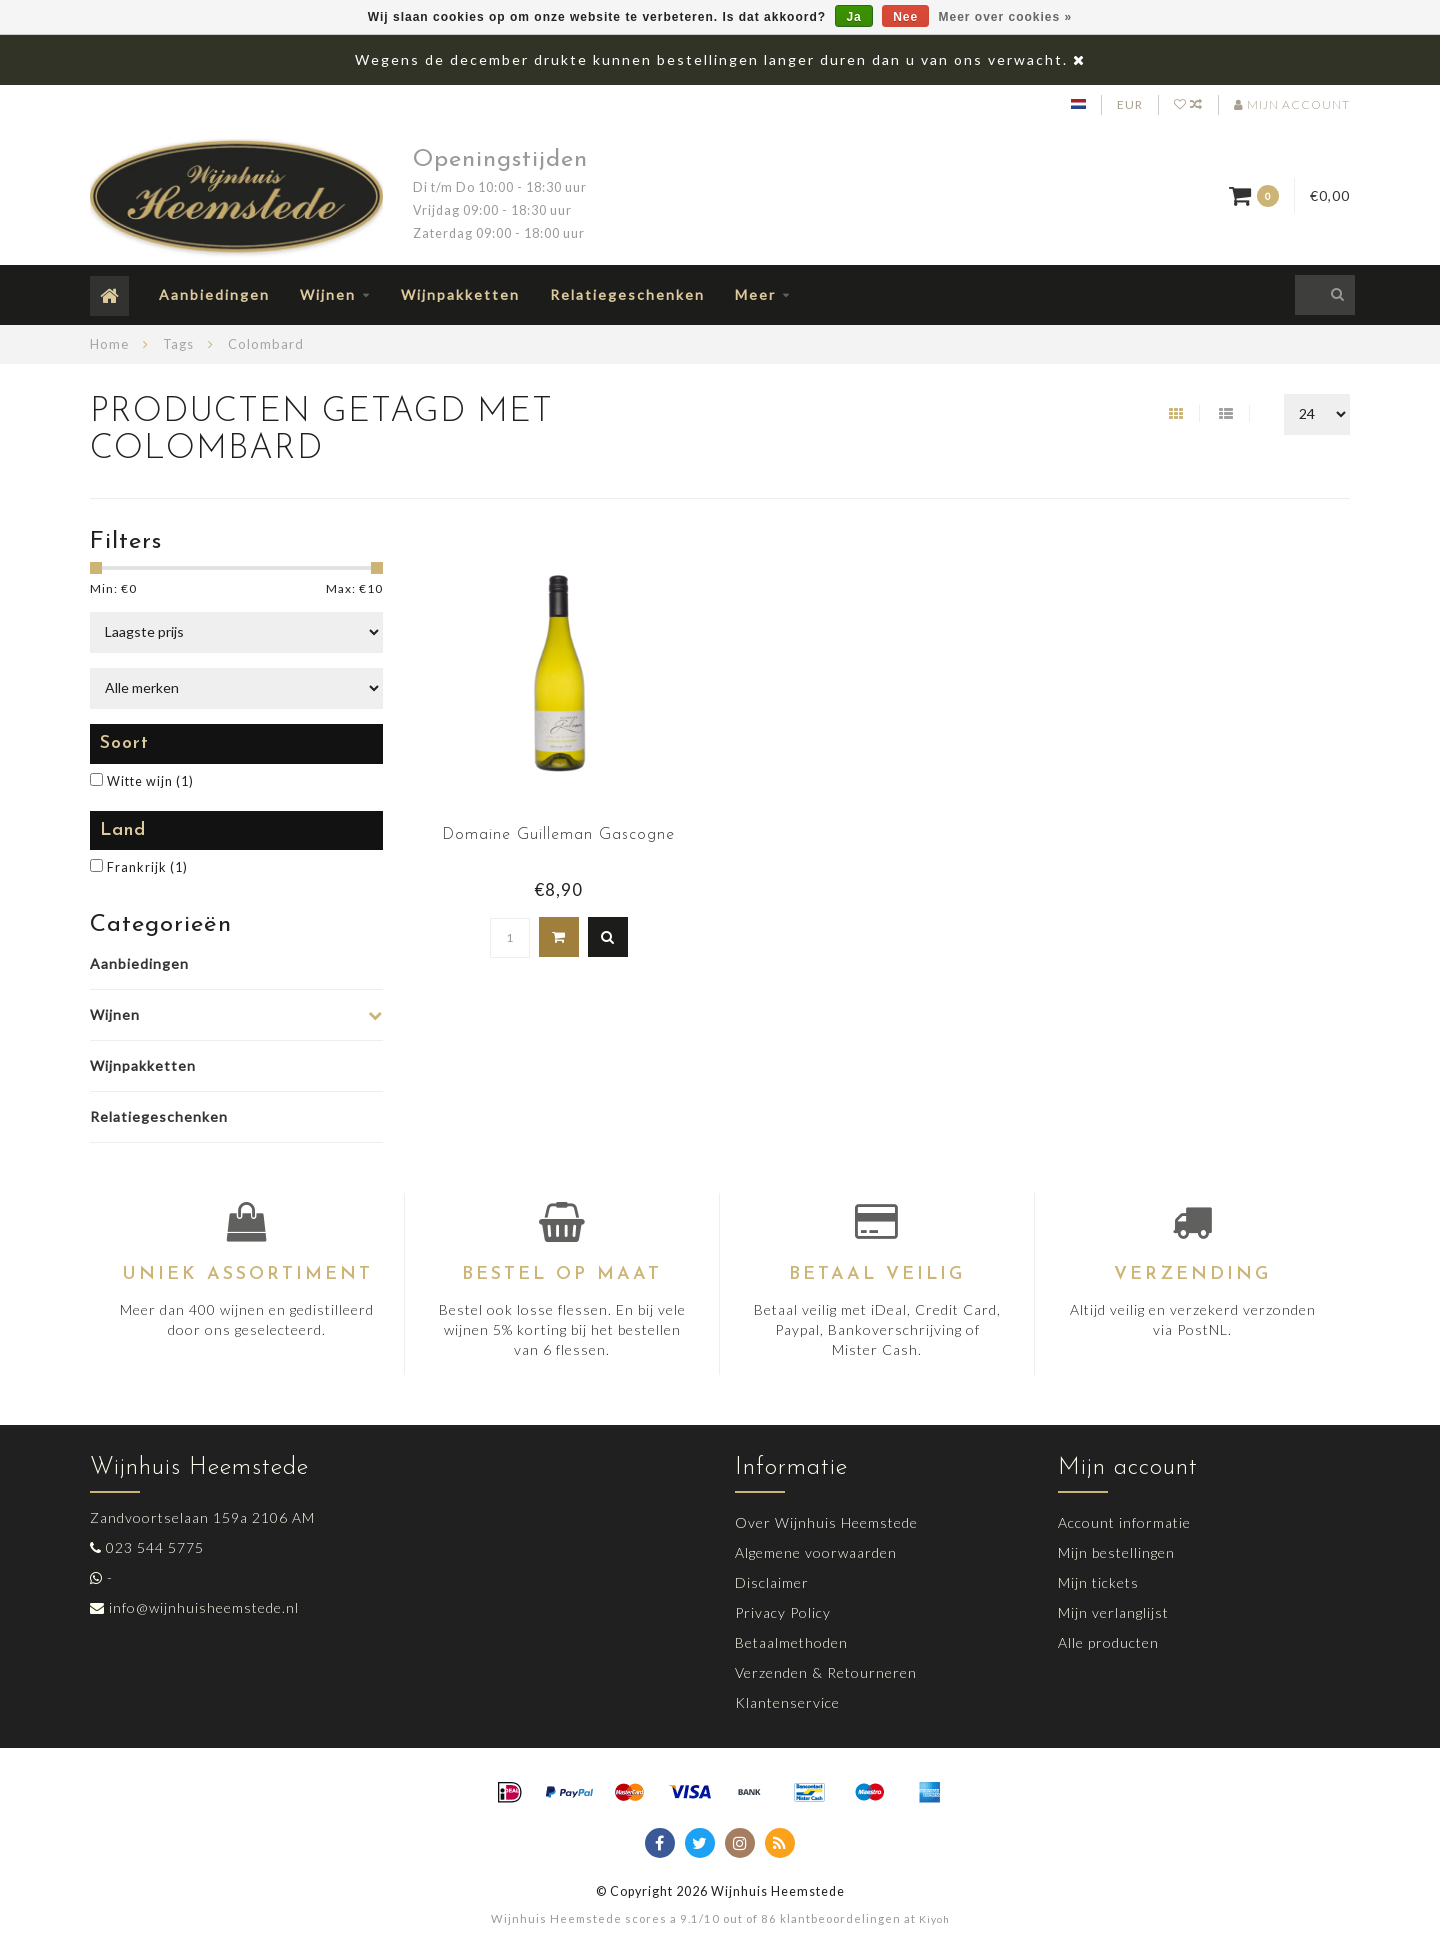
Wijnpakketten (460, 294)
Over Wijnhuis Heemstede (826, 1522)
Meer (755, 294)
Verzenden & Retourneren (826, 1672)
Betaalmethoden (791, 1642)
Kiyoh (934, 1919)
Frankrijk (147, 867)
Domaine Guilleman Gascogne (558, 835)
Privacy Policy (783, 1612)
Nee (905, 17)
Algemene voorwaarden (816, 1552)
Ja (853, 17)
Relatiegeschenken (627, 294)
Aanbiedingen (214, 294)
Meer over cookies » (1006, 17)
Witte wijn (150, 781)
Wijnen (328, 294)
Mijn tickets (1098, 1582)
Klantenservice (787, 1702)
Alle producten (1108, 1642)
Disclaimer (772, 1582)
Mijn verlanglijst (1113, 1612)
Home (109, 344)
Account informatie (1124, 1522)
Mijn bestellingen (1116, 1552)
